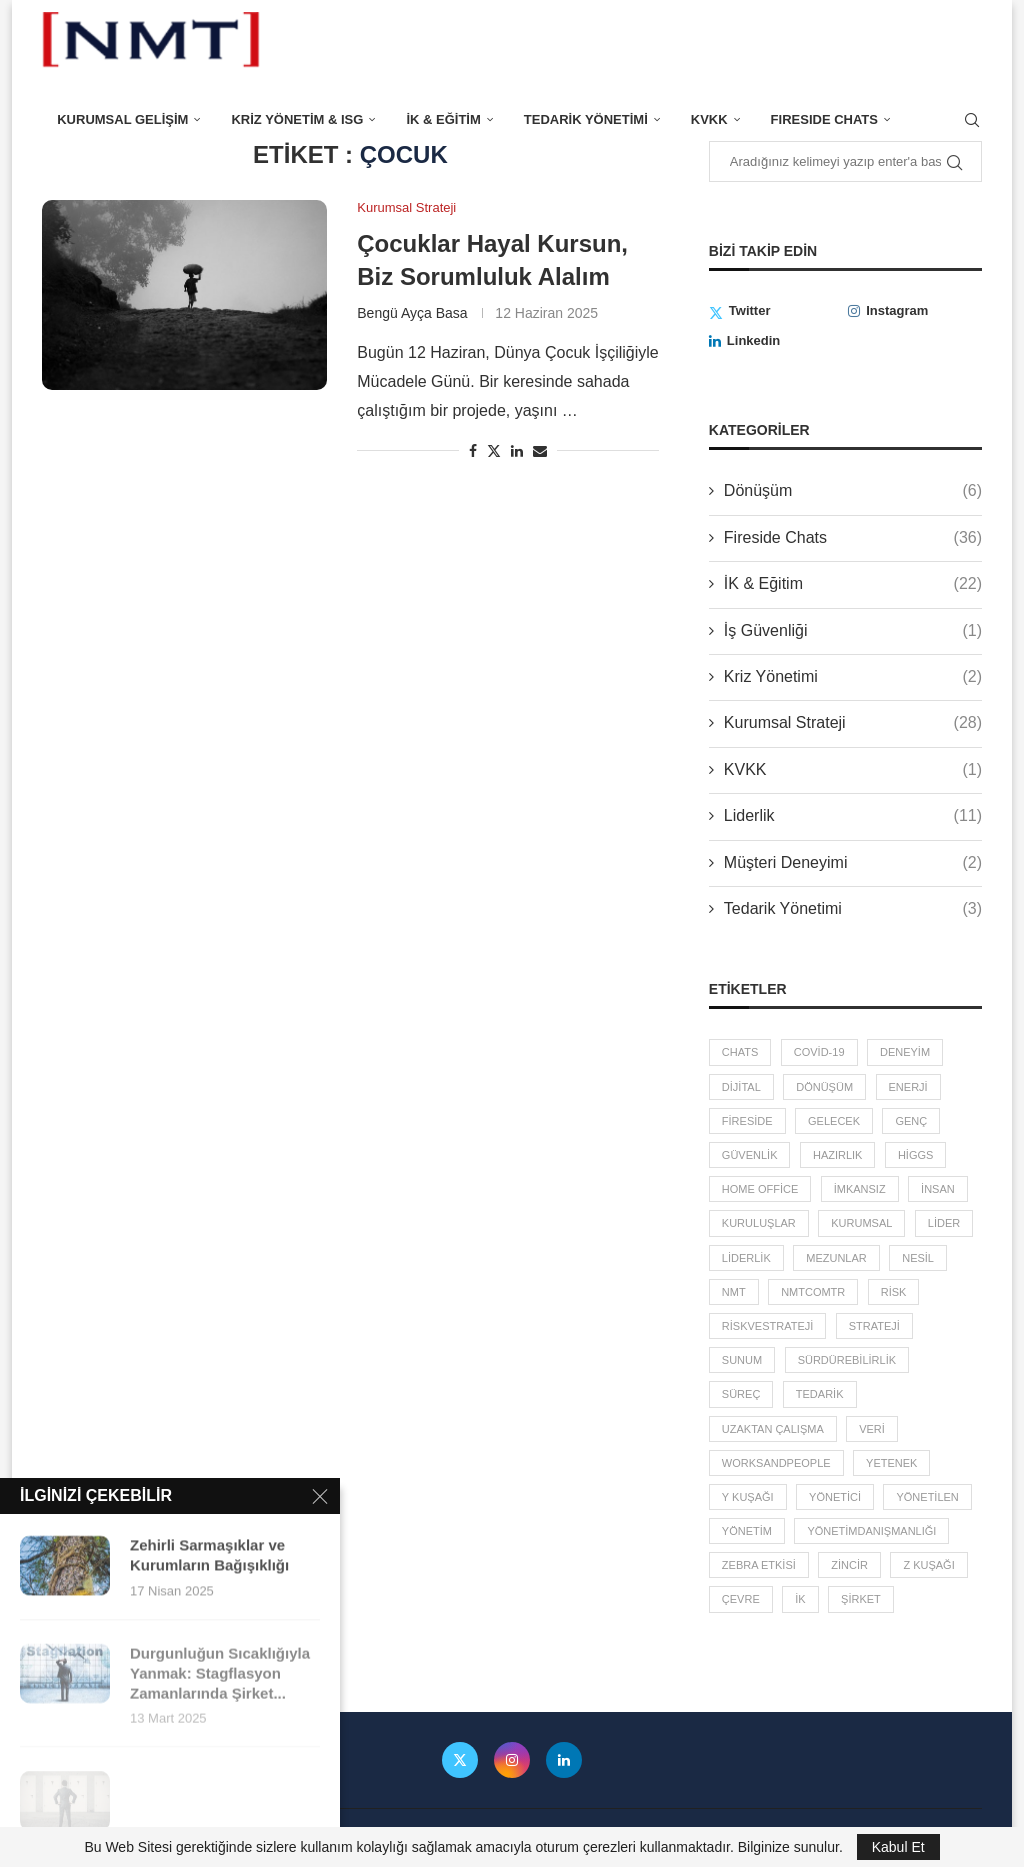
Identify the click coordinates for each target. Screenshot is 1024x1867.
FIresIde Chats (824, 119)
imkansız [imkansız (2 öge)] (860, 1189)
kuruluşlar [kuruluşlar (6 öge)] (759, 1223)
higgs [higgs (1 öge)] (915, 1155)
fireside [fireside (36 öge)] (747, 1121)
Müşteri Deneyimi (853, 863)
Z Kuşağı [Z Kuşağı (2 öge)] (928, 1565)
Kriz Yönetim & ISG (297, 119)
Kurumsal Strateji (853, 723)
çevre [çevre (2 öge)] (741, 1599)
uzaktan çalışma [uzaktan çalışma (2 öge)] (773, 1429)
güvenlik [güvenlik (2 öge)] (750, 1155)
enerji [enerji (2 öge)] (908, 1087)
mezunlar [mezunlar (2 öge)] (836, 1258)
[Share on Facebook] (473, 451)
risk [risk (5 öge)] (894, 1292)
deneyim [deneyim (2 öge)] (905, 1052)
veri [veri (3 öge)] (872, 1429)
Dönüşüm (853, 491)
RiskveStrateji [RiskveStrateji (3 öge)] (767, 1326)
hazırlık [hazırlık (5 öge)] (838, 1155)
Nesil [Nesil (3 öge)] (918, 1258)
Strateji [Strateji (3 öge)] (874, 1326)
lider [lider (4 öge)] (944, 1223)
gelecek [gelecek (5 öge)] (834, 1121)
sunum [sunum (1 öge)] (742, 1360)
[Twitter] (776, 311)
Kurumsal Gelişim (122, 119)
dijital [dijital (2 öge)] (741, 1087)
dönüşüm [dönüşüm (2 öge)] (824, 1087)
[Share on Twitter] (494, 450)
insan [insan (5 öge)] (938, 1189)
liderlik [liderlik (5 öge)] (746, 1258)
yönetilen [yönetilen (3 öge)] (927, 1497)
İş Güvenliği (853, 631)
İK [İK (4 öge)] (800, 1599)
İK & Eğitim (443, 119)
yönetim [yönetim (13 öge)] (747, 1531)
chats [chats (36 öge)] (740, 1052)
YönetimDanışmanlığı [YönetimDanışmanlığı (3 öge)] (871, 1531)
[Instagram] (915, 311)
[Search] (972, 120)
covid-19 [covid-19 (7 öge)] (819, 1052)
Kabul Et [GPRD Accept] (898, 1847)
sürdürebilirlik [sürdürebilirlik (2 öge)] (847, 1360)
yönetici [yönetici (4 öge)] (835, 1497)
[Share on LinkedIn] (517, 451)
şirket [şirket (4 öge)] (861, 1599)
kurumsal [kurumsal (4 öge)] (861, 1223)
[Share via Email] (540, 451)
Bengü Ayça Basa (412, 313)
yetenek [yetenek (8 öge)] (891, 1463)
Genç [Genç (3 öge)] (911, 1121)
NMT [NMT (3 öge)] (734, 1292)
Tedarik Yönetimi (586, 119)
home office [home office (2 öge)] (760, 1189)
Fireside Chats (853, 538)
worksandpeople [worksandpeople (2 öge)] (776, 1463)
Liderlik (853, 816)
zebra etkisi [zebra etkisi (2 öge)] (759, 1565)
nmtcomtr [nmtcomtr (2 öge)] (813, 1292)
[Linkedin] (776, 341)
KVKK (709, 119)
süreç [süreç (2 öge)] (741, 1394)
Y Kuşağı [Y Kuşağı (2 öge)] (748, 1497)
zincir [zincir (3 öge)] (849, 1565)
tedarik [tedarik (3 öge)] (820, 1394)
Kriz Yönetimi (853, 677)
